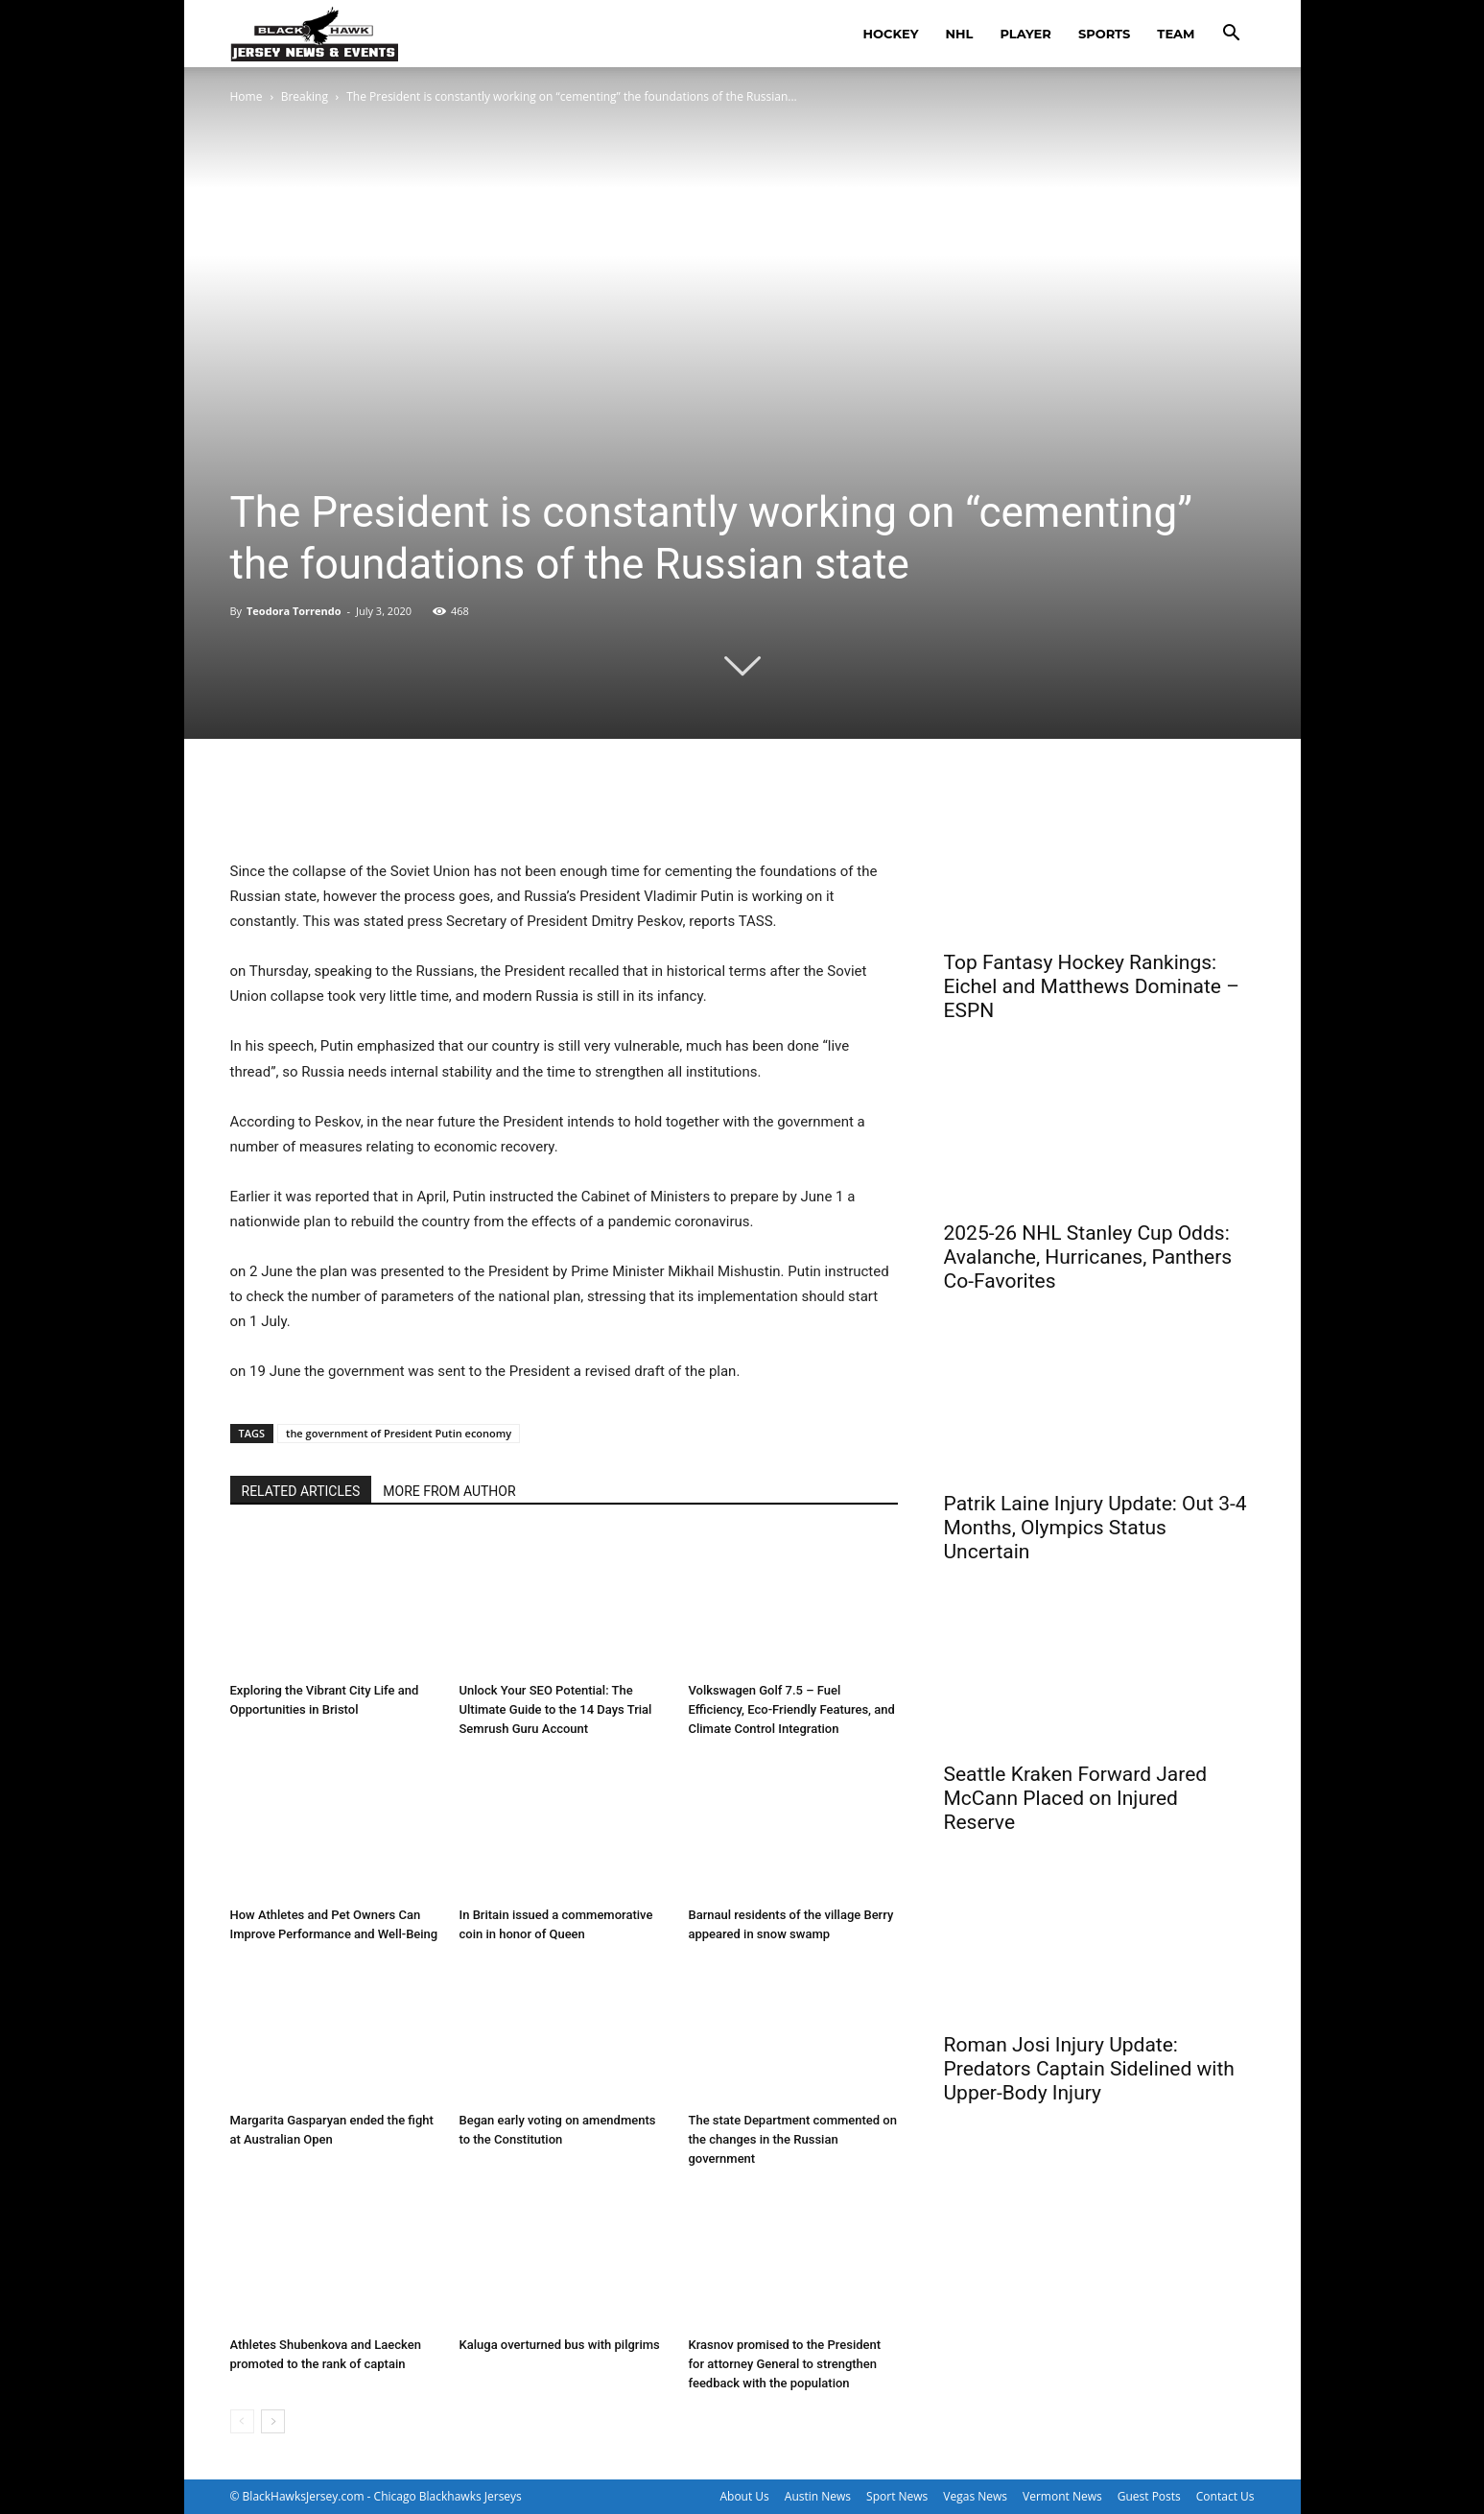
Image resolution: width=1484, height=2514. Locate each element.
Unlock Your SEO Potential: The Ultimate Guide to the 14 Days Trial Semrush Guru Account (555, 1709)
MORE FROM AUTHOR (449, 1491)
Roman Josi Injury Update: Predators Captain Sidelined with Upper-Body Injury (1089, 2068)
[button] (1232, 35)
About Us (743, 2496)
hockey (891, 33)
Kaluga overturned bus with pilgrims (559, 2344)
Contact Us (1225, 2496)
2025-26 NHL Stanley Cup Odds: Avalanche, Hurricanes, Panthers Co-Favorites (1088, 1257)
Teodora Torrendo (294, 611)
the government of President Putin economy (398, 1433)
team (1175, 33)
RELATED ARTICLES (301, 1491)
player (1025, 33)
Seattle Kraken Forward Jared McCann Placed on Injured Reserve (1076, 1798)
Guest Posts (1149, 2496)
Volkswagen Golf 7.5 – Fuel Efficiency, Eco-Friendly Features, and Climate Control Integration (792, 1709)
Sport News (897, 2496)
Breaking (304, 96)
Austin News (818, 2496)
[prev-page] (242, 2421)
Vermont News (1062, 2496)
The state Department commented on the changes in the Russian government (793, 2139)
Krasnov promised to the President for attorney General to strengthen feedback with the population (785, 2363)
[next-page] (273, 2421)
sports (1104, 33)
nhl (960, 33)
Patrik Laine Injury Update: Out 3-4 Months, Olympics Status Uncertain (1095, 1527)
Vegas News (975, 2496)
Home (246, 96)
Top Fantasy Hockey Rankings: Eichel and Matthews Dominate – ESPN (1091, 986)
